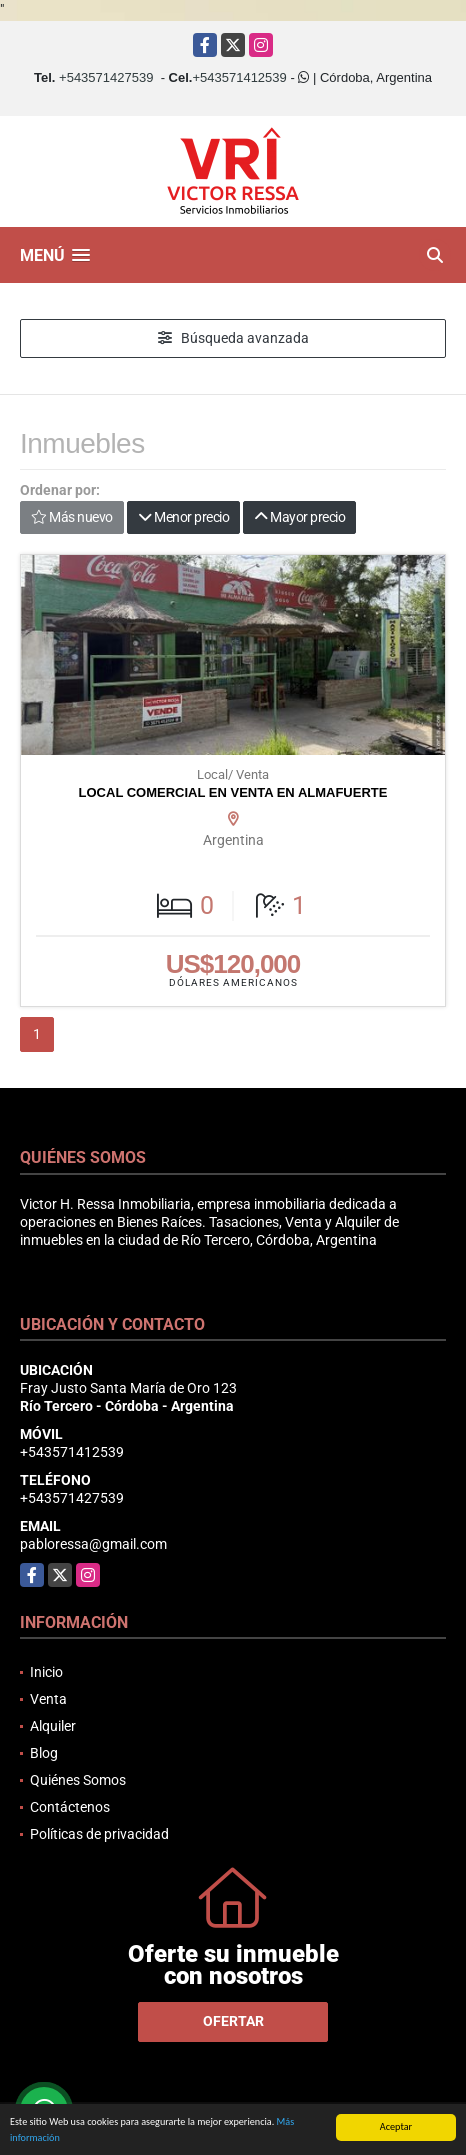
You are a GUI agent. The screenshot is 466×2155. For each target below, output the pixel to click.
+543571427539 (106, 77)
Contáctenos (70, 1807)
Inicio (46, 1672)
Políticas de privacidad (99, 1834)
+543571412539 (239, 77)
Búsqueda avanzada (233, 338)
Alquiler (53, 1726)
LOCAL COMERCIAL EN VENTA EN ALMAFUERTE (233, 792)
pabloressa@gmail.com (93, 1544)
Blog (44, 1753)
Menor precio (183, 517)
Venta (48, 1699)
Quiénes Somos (78, 1780)
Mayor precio (299, 517)
